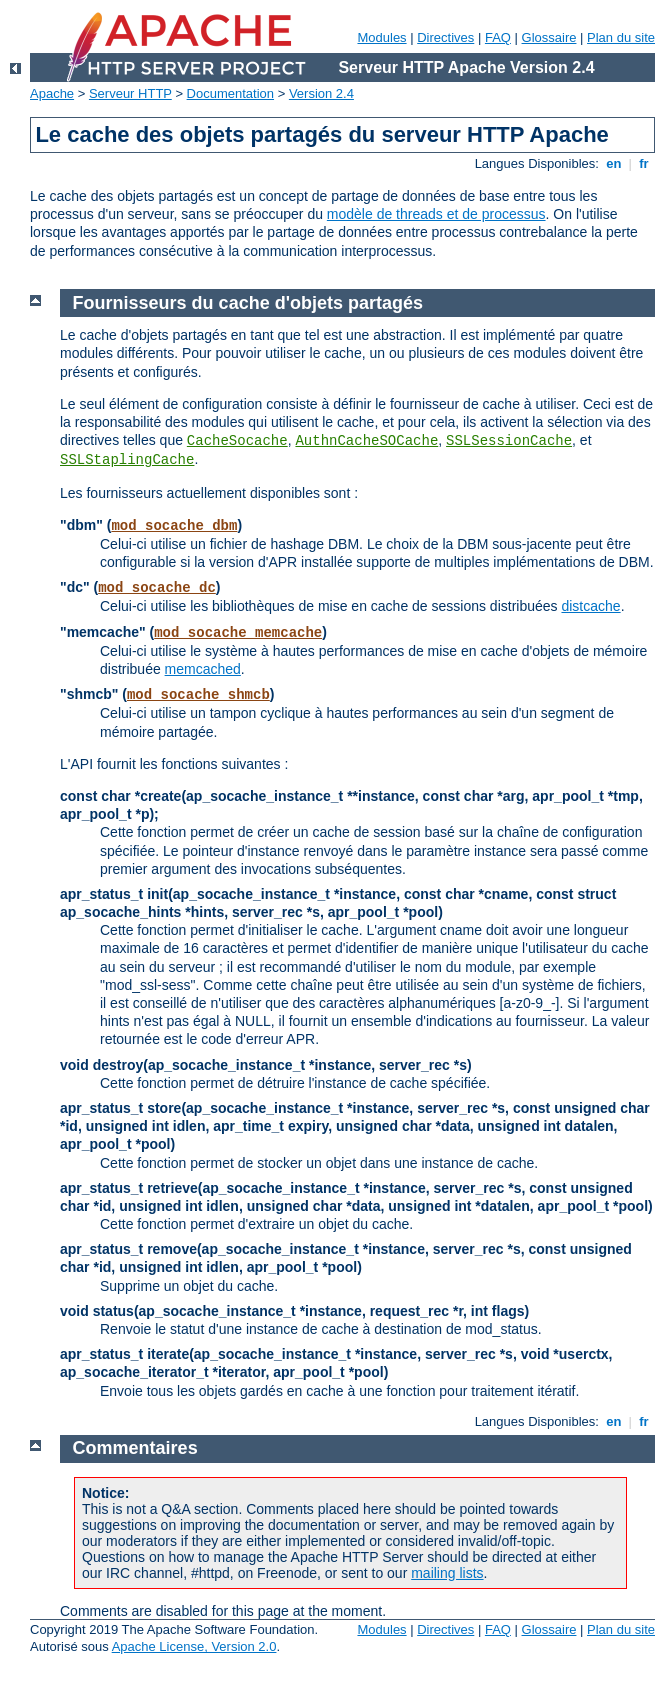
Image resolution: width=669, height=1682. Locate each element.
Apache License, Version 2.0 (194, 1646)
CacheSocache (237, 441)
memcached (203, 669)
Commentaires (135, 1448)
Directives (445, 37)
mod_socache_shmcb (198, 695)
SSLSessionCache (509, 441)
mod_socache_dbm (174, 526)
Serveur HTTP (130, 93)
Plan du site (621, 37)
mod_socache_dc (157, 588)
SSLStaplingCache (127, 460)
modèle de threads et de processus (436, 214)
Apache (52, 93)
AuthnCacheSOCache (366, 441)
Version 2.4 (321, 93)
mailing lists (447, 1573)
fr (644, 163)
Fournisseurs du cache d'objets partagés (248, 303)
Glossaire (549, 37)
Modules (381, 37)
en (614, 163)
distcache (590, 606)
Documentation (230, 93)
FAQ (498, 37)
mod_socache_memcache (238, 633)
